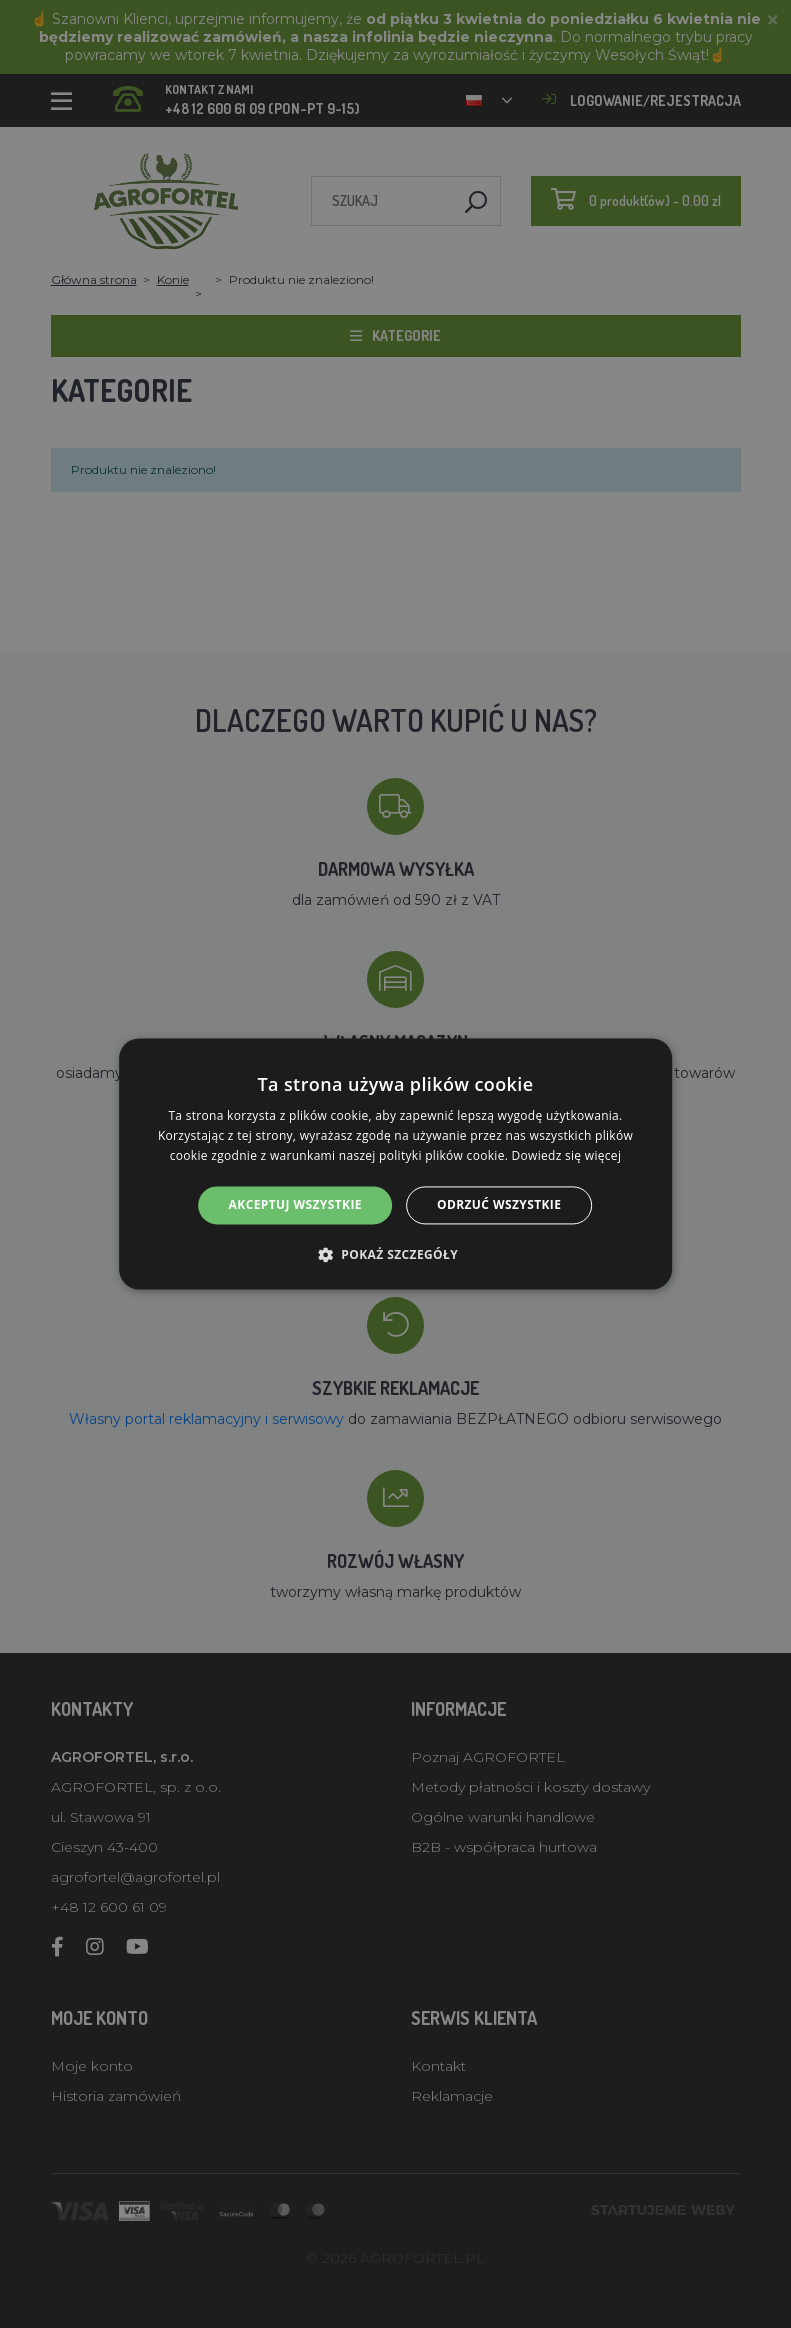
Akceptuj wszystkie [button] (295, 1204)
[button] (395, 1255)
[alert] (395, 1164)
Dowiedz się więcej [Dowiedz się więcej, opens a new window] (567, 1155)
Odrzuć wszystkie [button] (499, 1204)
